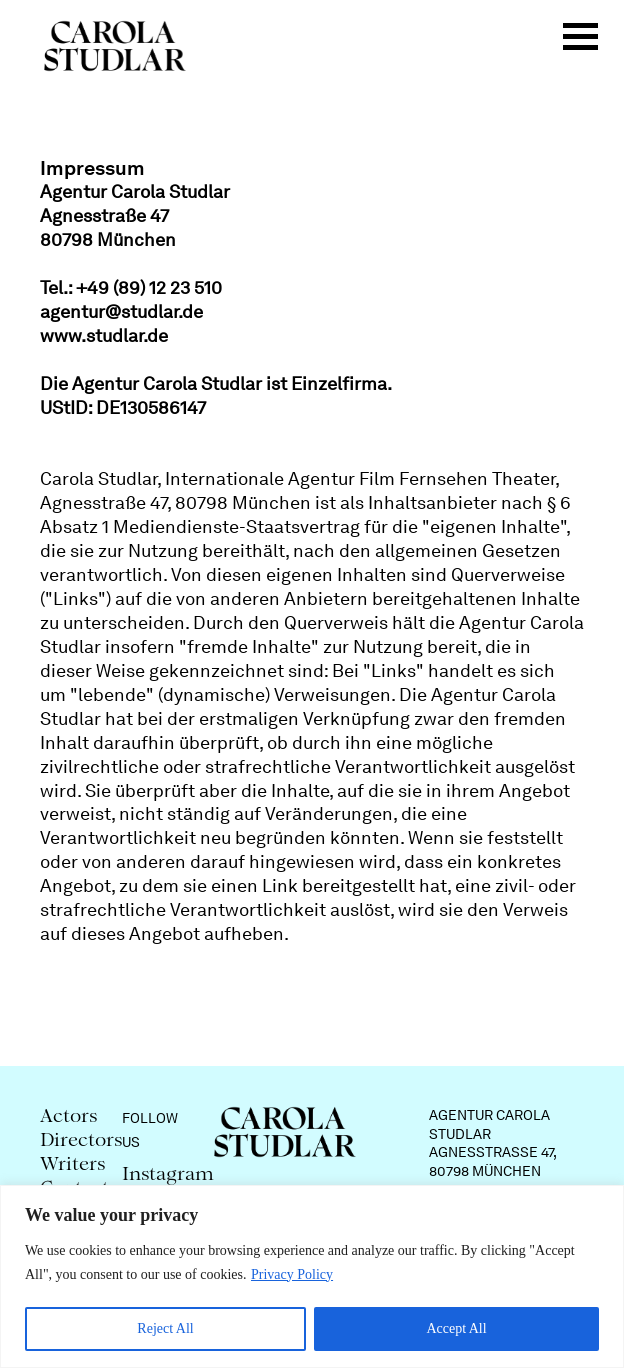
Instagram (168, 1175)
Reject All (165, 1328)
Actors (68, 1117)
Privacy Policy (292, 1274)
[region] (312, 1276)
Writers (72, 1165)
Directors (81, 1141)
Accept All (456, 1328)
